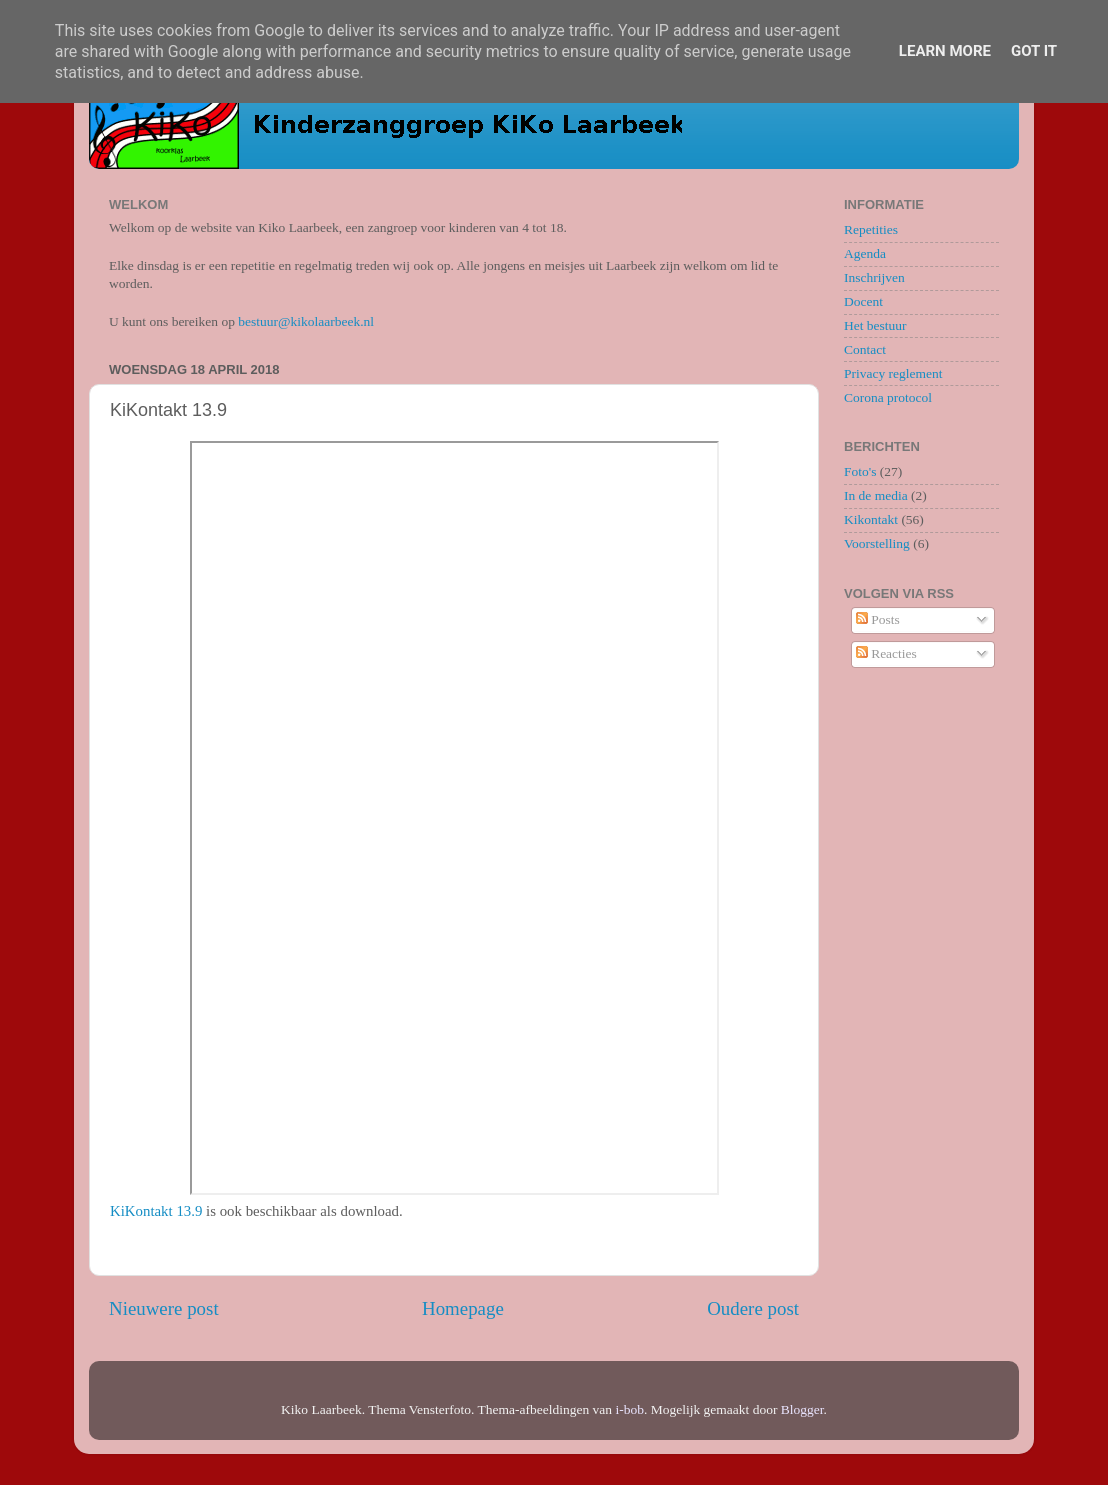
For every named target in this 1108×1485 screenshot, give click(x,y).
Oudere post (753, 1308)
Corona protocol (888, 397)
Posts (878, 619)
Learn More (945, 51)
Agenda (865, 253)
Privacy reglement (893, 373)
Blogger (802, 1409)
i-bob (629, 1409)
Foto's (860, 471)
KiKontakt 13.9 (156, 1211)
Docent (863, 301)
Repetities (871, 229)
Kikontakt (871, 519)
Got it (1034, 51)
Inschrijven (874, 277)
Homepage (463, 1308)
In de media (876, 495)
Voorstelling (877, 543)
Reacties (886, 653)
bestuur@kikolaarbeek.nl (306, 321)
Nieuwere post (164, 1308)
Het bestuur (875, 325)
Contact (865, 349)
